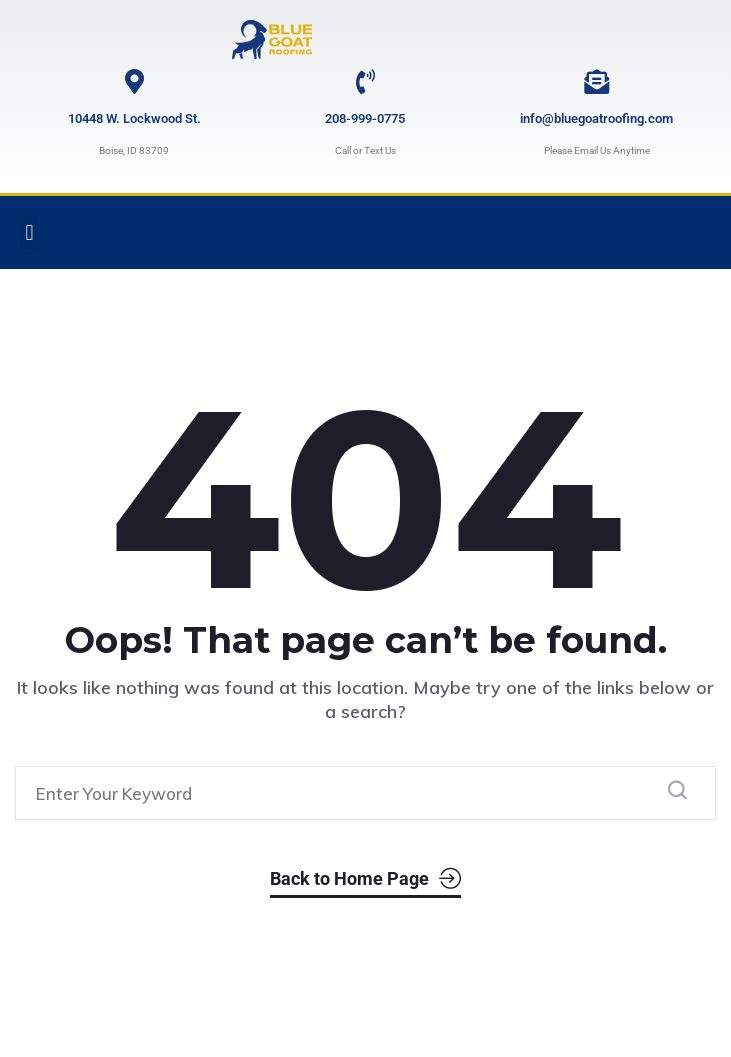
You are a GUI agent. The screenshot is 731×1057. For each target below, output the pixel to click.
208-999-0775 (365, 118)
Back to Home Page (365, 876)
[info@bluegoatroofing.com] (596, 81)
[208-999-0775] (365, 81)
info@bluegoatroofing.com (596, 118)
